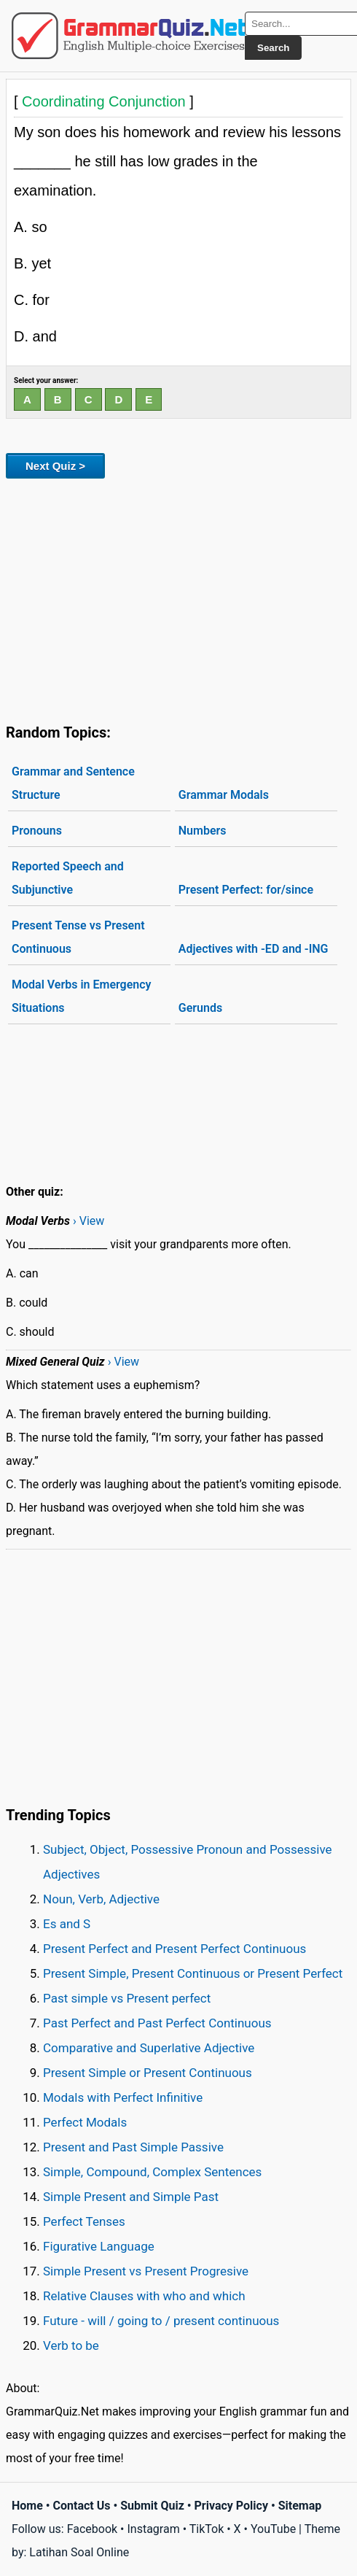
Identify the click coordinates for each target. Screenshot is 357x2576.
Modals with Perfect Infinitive (123, 2097)
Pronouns (37, 831)
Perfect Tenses (84, 2221)
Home (27, 2506)
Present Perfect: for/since (245, 890)
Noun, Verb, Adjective (101, 1899)
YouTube (273, 2529)
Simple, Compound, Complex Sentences (152, 2172)
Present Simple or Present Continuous (147, 2072)
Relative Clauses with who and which (144, 2296)
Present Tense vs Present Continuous (78, 937)
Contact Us (82, 2506)
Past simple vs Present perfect (127, 1998)
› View (88, 1221)
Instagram (153, 2529)
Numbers (202, 831)
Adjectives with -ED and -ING (253, 949)
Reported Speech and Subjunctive (68, 878)
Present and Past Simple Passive (133, 2147)
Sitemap (300, 2506)
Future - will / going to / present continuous (161, 2320)
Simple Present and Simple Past (131, 2196)
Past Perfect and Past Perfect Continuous (157, 2023)
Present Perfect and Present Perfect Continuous (174, 1948)
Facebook (92, 2529)
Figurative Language (98, 2246)
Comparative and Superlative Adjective (148, 2048)
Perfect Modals (85, 2122)
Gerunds (200, 1008)
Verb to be (71, 2345)
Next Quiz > (55, 466)
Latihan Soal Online (79, 2552)
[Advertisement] (178, 598)
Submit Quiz (152, 2506)
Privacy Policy (231, 2506)
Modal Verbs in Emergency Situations (82, 996)
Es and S (66, 1923)
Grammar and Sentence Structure (73, 783)
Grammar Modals (223, 795)
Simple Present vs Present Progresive (145, 2271)
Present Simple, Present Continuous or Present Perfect (192, 1973)
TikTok (206, 2529)
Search (273, 47)
